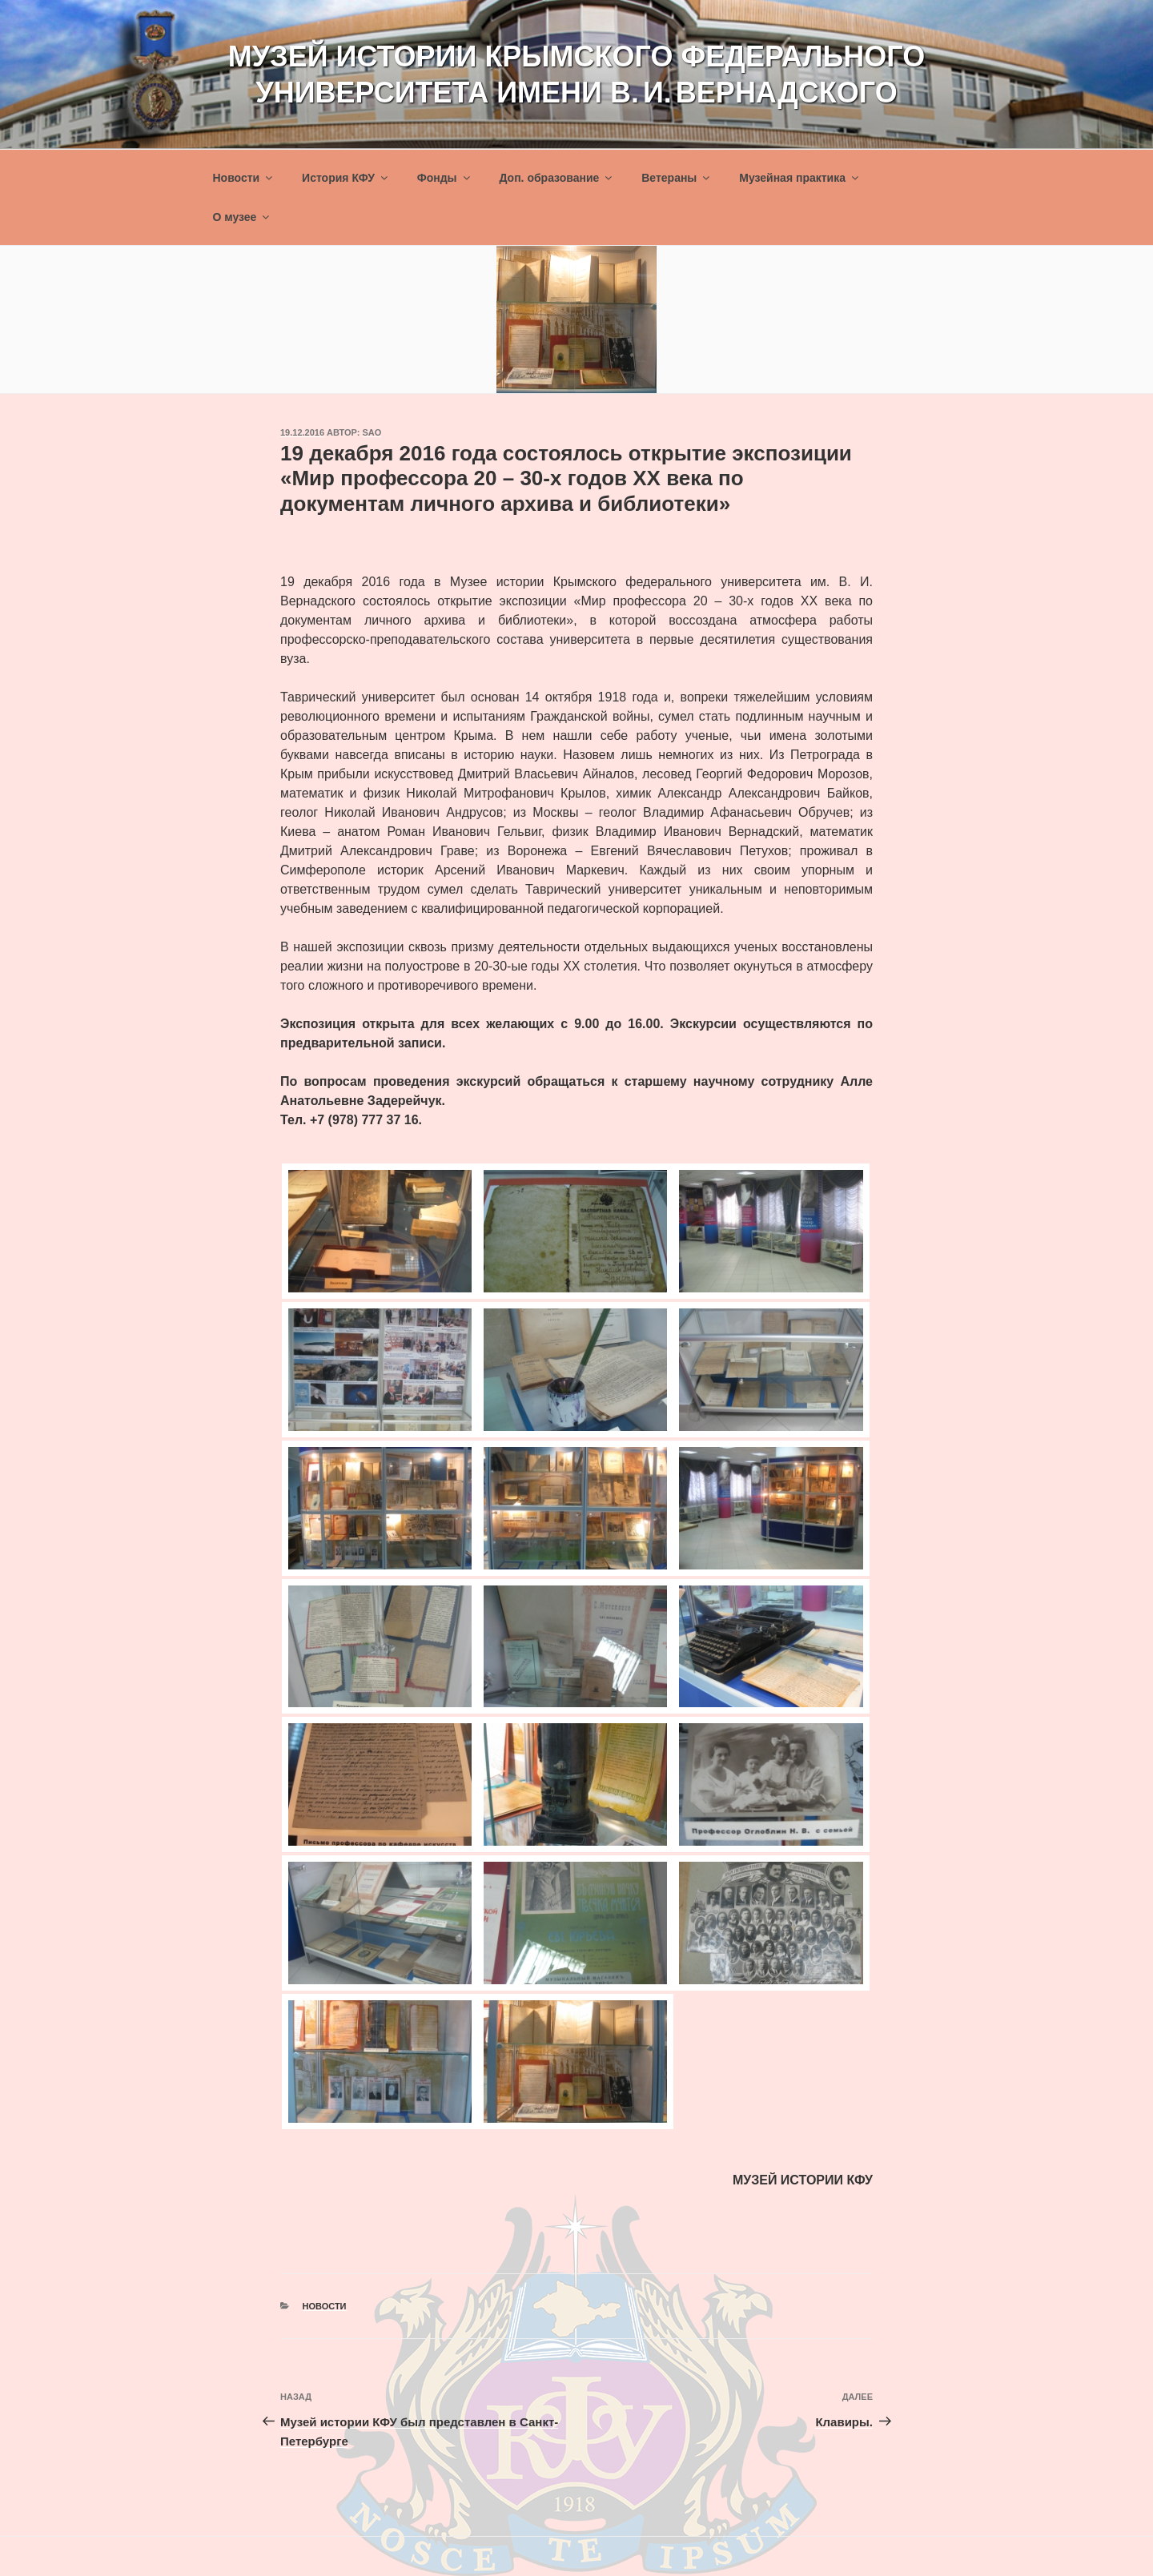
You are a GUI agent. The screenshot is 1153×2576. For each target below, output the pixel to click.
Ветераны (676, 177)
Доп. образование (556, 177)
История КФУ (346, 177)
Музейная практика (800, 177)
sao (372, 432)
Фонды (444, 177)
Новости (244, 177)
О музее (242, 217)
